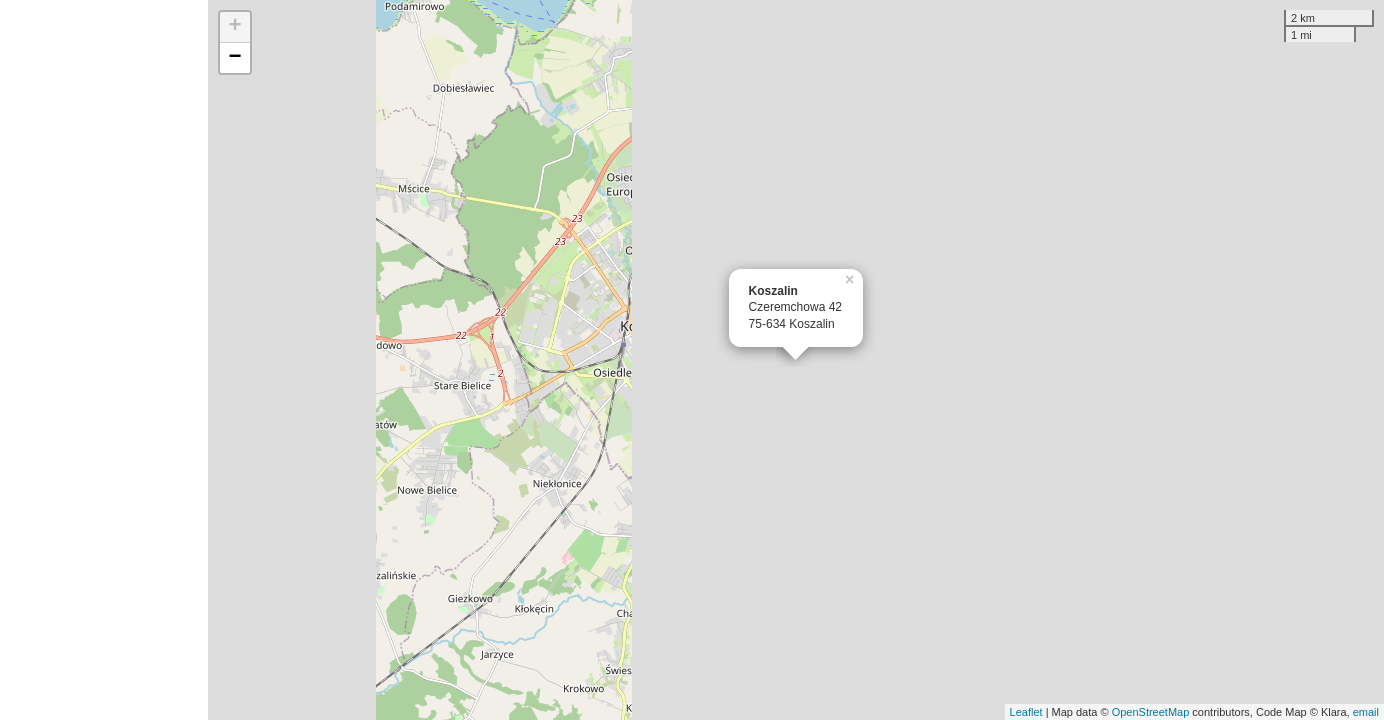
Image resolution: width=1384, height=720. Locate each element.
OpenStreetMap (1151, 712)
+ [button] (235, 27)
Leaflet (1026, 712)
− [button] (235, 58)
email (1366, 712)
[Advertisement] (104, 360)
